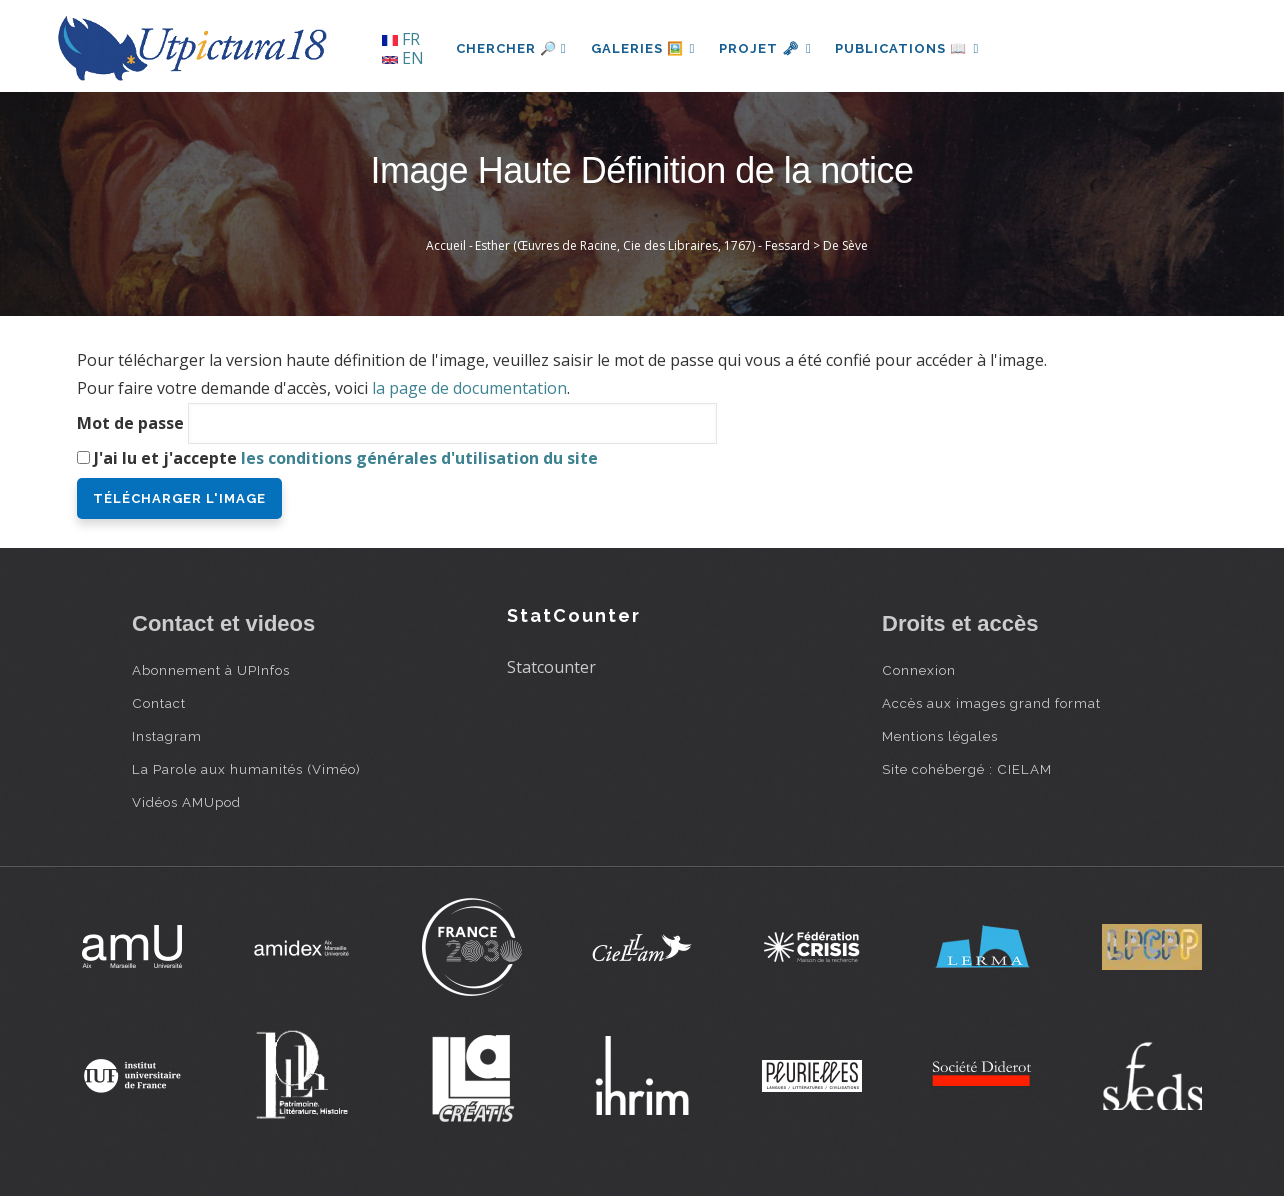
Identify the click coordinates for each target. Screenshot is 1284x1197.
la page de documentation (469, 388)
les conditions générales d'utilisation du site (419, 458)
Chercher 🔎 (511, 48)
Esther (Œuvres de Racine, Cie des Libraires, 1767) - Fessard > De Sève (671, 245)
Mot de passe (130, 423)
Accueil (446, 245)
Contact (159, 703)
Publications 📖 (908, 48)
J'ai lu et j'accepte (346, 458)
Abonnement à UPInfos (211, 670)
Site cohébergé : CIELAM (967, 769)
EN (403, 58)
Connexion (919, 670)
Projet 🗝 (766, 48)
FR (401, 39)
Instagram (167, 736)
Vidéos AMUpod (186, 802)
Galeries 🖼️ (643, 48)
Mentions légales (940, 736)
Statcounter (551, 667)
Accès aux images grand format (991, 703)
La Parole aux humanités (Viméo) (246, 769)
